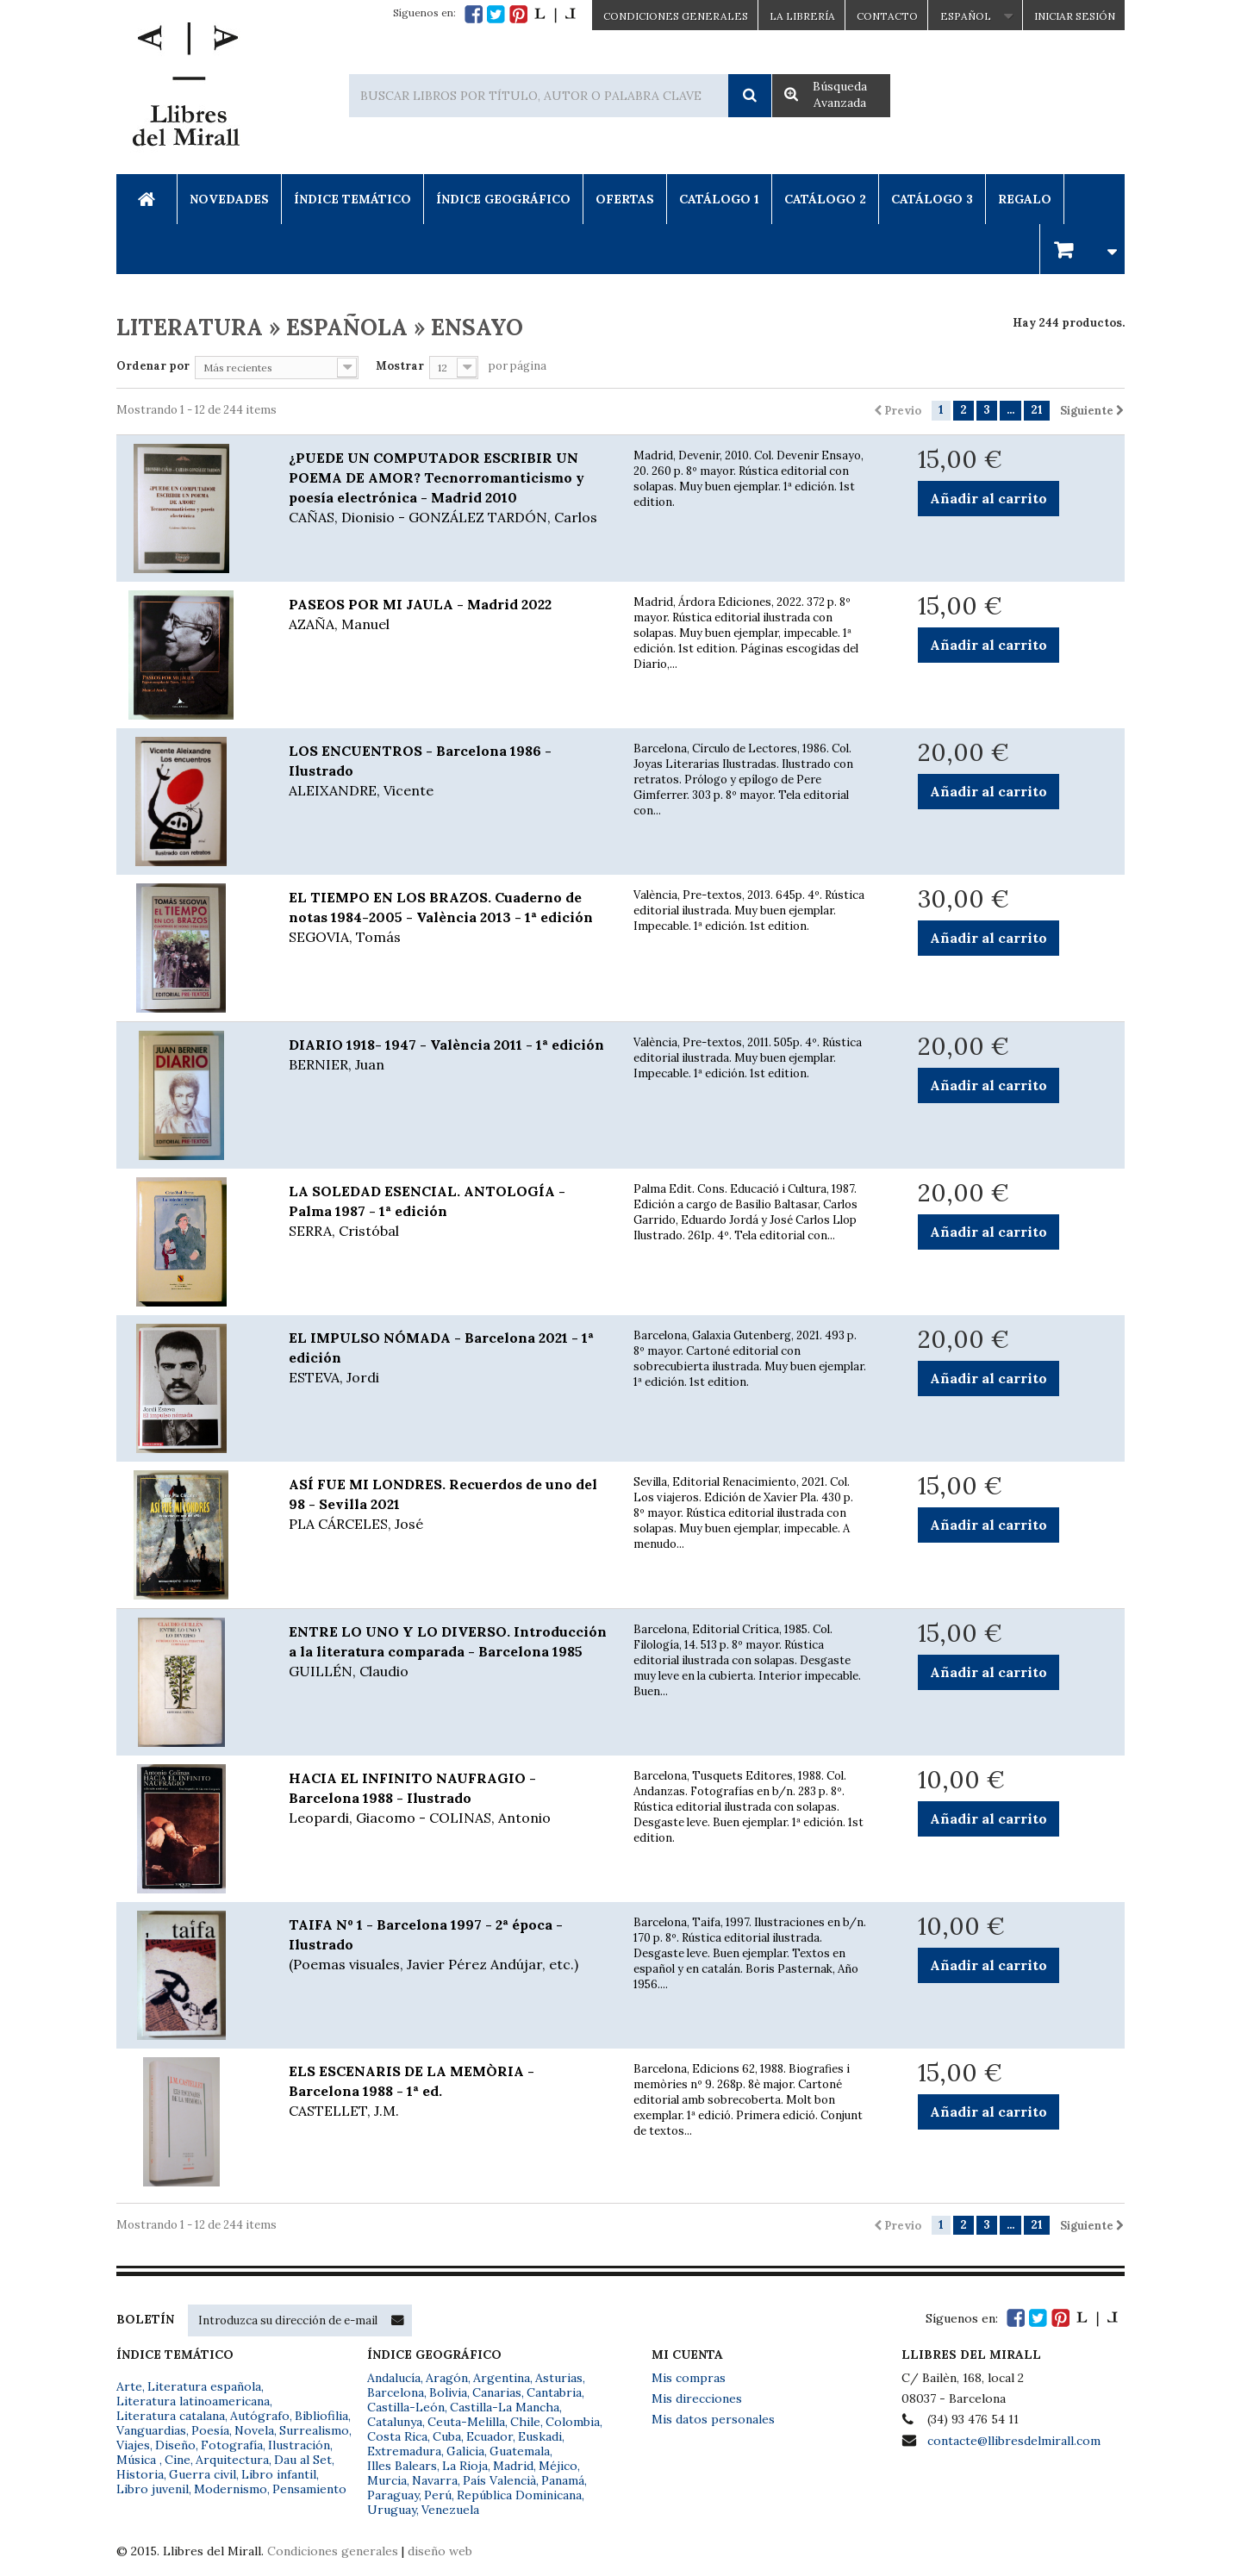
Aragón (447, 2378)
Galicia (465, 2451)
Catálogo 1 (719, 199)
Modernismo (230, 2489)
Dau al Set (303, 2459)
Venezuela (450, 2509)
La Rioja (465, 2465)
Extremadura (404, 2451)
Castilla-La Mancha (504, 2407)
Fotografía (232, 2445)
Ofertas (625, 199)
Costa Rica (397, 2436)
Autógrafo (260, 2415)
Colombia (573, 2421)
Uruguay (391, 2509)
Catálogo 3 (932, 199)
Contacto (887, 15)
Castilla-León (406, 2407)
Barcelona (395, 2392)
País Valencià (499, 2480)
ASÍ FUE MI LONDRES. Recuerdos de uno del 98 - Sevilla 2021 (448, 1504)
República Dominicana (519, 2495)
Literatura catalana (170, 2415)
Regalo (1024, 199)
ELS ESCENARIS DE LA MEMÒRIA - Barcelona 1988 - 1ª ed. (448, 2091)
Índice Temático (352, 199)
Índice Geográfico (503, 199)
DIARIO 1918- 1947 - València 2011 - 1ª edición (448, 1055)
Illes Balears (402, 2465)
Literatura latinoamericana (193, 2401)
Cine (177, 2459)
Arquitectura (232, 2459)
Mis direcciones (697, 2398)
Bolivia (448, 2392)
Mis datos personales (713, 2419)
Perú (438, 2495)
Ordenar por (153, 366)
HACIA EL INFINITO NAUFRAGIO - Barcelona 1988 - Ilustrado (448, 1798)
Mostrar (400, 366)
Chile (525, 2421)
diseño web (440, 2551)
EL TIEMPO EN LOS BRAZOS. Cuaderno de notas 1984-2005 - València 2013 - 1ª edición (448, 918)
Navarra (435, 2480)
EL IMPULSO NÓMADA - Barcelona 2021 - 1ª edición (448, 1358)
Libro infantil (278, 2474)
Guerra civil (202, 2474)
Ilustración (299, 2445)
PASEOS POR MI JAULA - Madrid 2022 (448, 615)
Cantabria (554, 2392)
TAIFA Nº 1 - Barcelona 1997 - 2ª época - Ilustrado (448, 1945)
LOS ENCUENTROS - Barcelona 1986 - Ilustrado (448, 771)
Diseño (175, 2445)
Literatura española (204, 2386)
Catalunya (394, 2421)
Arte (129, 2386)
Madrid (513, 2465)
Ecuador (489, 2436)
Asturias (559, 2378)
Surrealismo (314, 2430)
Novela (254, 2430)
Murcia (387, 2480)
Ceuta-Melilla (466, 2421)
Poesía (210, 2430)
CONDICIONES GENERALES (675, 15)
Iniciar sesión (1074, 15)
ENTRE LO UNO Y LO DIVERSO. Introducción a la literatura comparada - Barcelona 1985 (448, 1652)
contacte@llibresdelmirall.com (1014, 2440)
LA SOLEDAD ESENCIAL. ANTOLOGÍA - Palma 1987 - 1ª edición (448, 1211)
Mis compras (689, 2378)
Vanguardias (151, 2430)
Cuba (447, 2436)
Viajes (133, 2445)
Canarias (496, 2392)
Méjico (558, 2465)
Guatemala (520, 2451)
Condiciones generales (332, 2551)
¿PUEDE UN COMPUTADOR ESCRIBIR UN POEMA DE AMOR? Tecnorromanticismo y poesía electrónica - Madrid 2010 (448, 488)
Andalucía (394, 2378)
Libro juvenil (152, 2489)
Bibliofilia (321, 2415)
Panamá (562, 2480)
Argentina (501, 2378)
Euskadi (540, 2436)
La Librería (802, 15)
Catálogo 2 (825, 199)
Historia (140, 2474)
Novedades (229, 199)
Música (137, 2459)
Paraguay (393, 2495)
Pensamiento (309, 2489)
